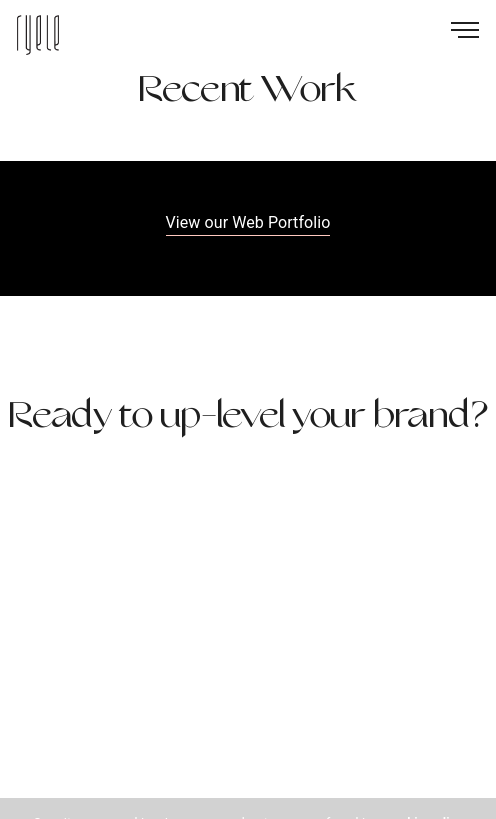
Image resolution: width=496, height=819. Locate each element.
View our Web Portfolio (248, 222)
